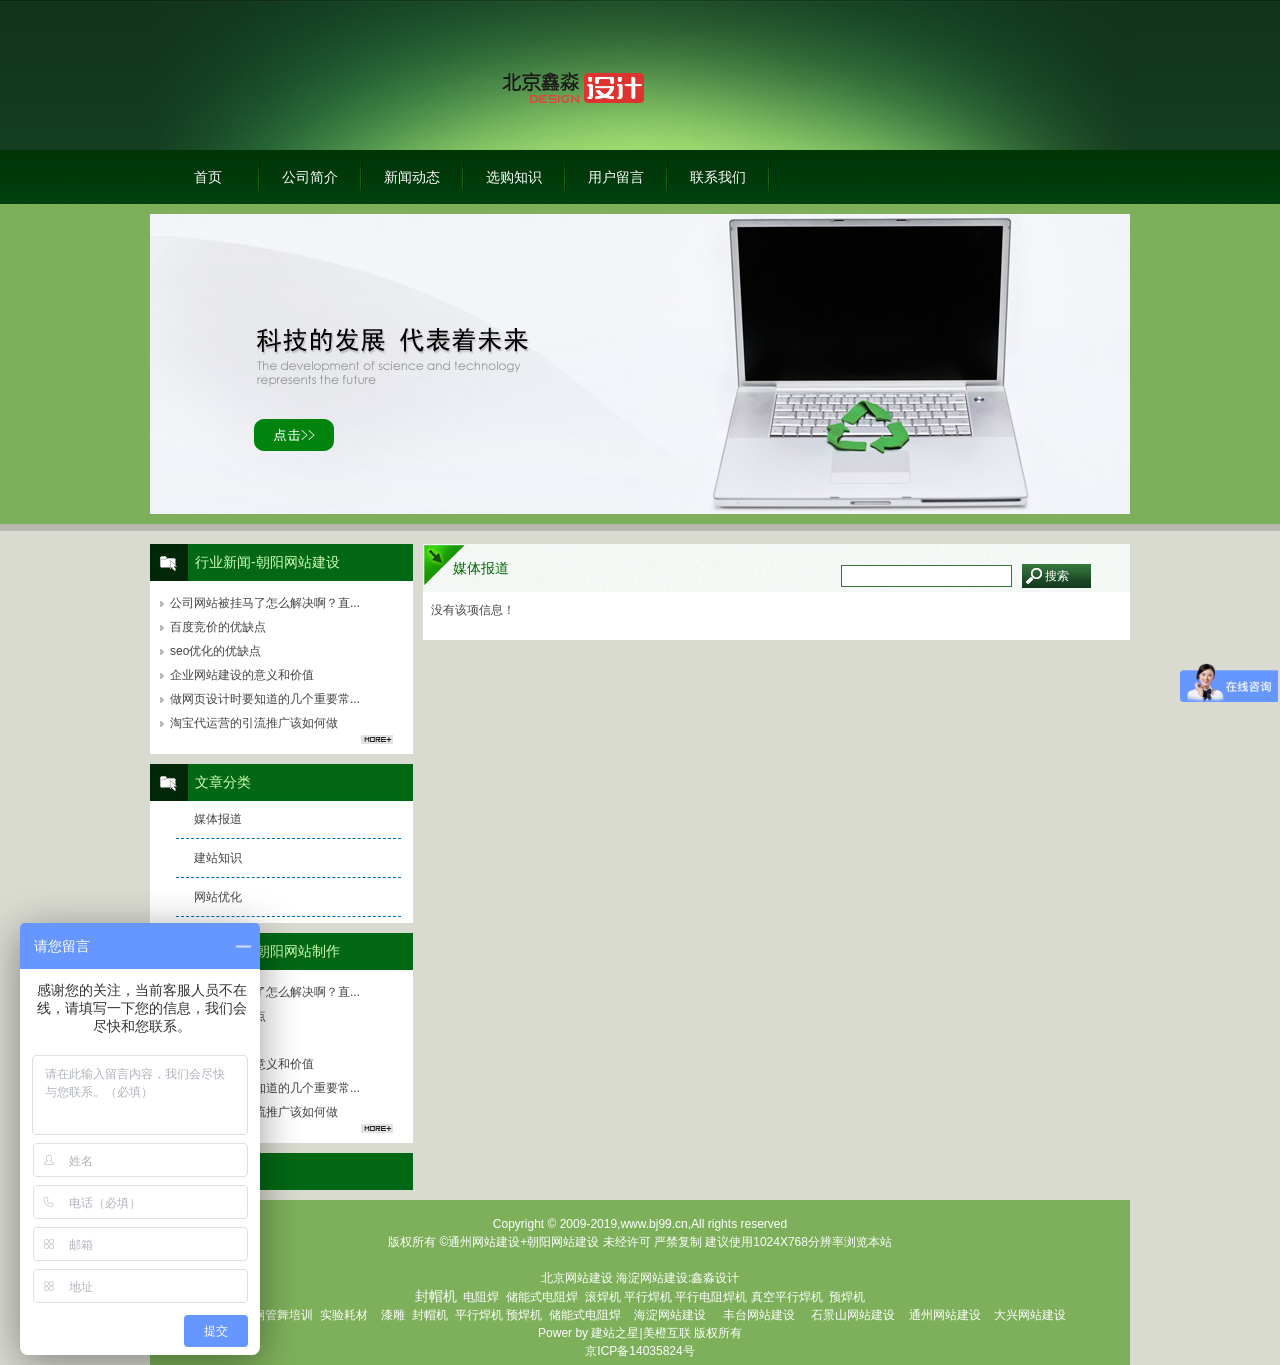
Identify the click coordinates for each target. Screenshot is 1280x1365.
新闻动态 (412, 177)
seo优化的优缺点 (215, 651)
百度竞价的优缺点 (218, 627)
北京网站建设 (577, 1278)
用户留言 (616, 177)
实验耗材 (344, 1315)
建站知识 (218, 858)
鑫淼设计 (715, 1278)
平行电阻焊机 (711, 1297)
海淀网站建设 (652, 1278)
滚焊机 (603, 1297)
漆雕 (393, 1315)
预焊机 (847, 1297)
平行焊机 (648, 1297)
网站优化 (218, 897)
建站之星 (615, 1333)
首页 (208, 177)
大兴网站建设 (1030, 1315)
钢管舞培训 (283, 1315)
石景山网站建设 (853, 1315)
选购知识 (514, 177)
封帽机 (430, 1315)
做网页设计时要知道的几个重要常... (265, 699)
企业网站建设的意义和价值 (242, 675)
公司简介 (310, 177)
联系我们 (718, 177)
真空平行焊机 (787, 1297)
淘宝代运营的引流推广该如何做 (254, 723)
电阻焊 (481, 1297)
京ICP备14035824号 (639, 1351)
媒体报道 (218, 819)
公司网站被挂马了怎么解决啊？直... (265, 603)
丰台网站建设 (759, 1315)
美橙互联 (667, 1333)
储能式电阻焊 (542, 1297)
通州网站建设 (945, 1315)
